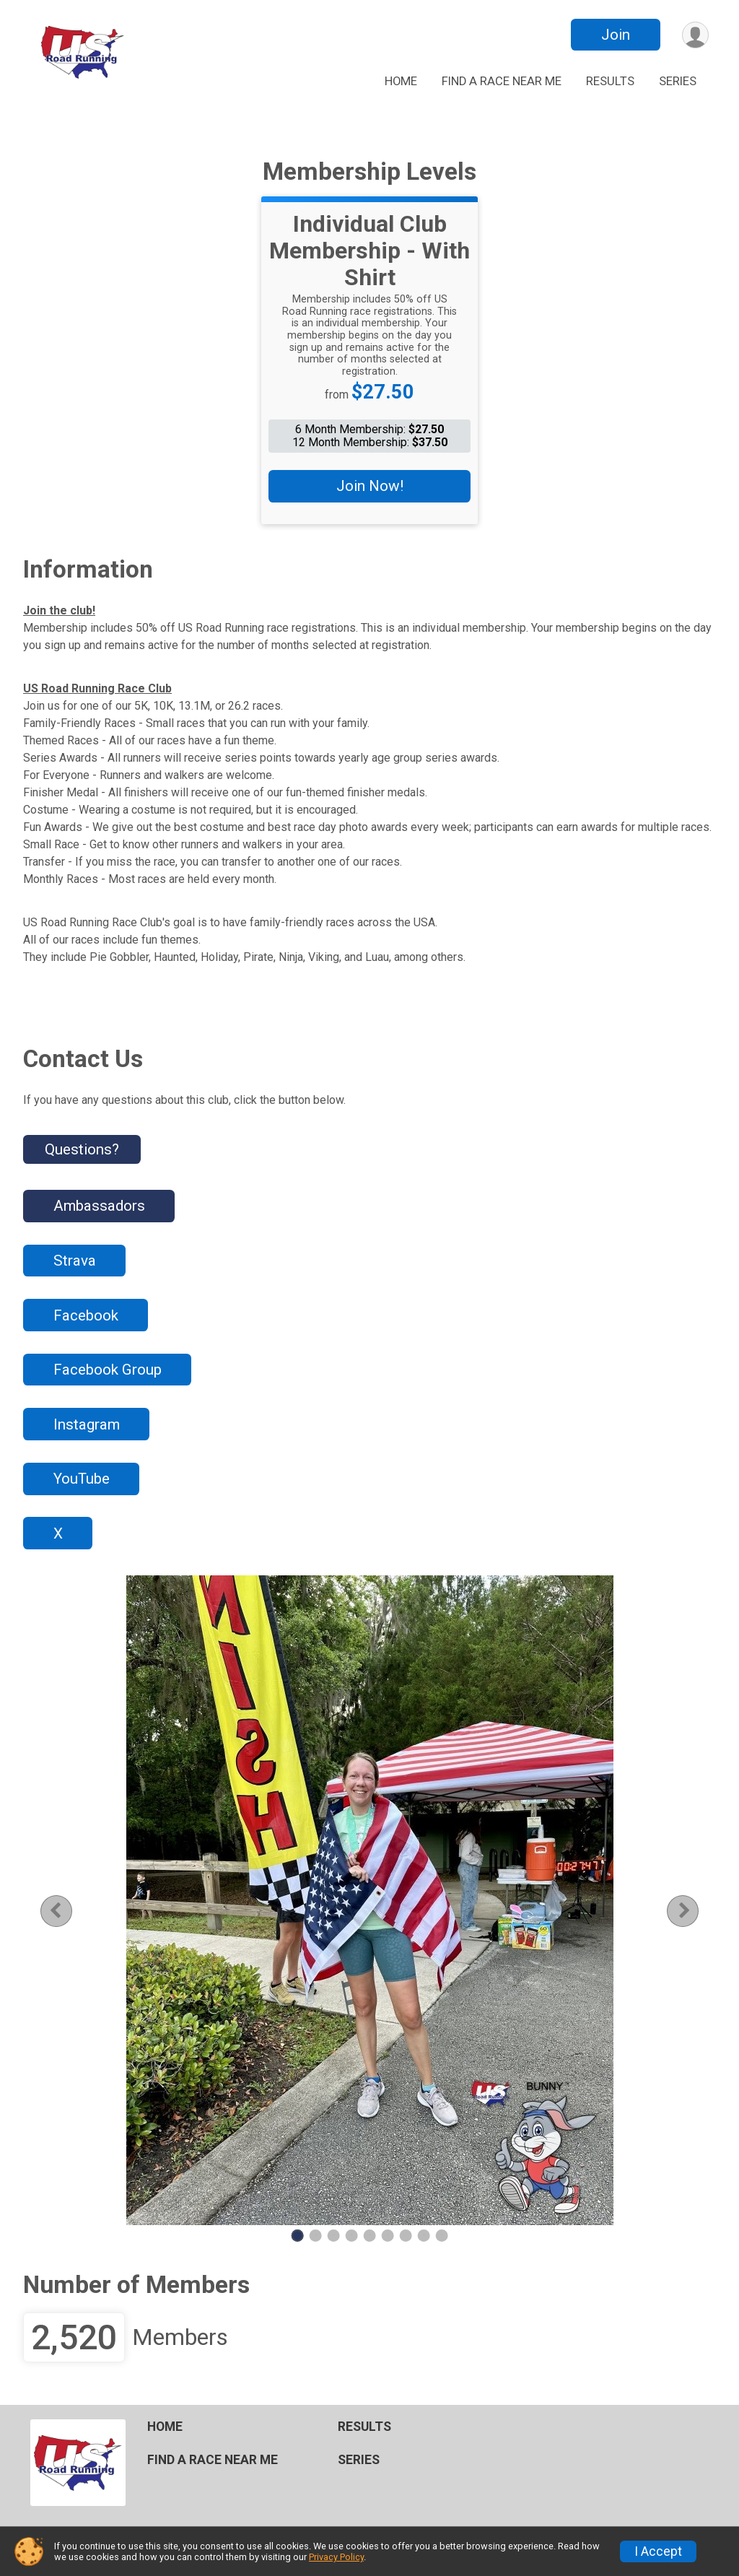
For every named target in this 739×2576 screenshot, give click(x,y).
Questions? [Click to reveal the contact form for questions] (82, 1149)
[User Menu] (695, 35)
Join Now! (369, 486)
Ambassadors (99, 1205)
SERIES (677, 81)
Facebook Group (107, 1369)
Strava (74, 1260)
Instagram (86, 1424)
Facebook (85, 1315)
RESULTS (610, 81)
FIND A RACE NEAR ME (501, 81)
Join (615, 34)
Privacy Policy (336, 2556)
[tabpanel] (369, 1900)
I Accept (658, 2551)
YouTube (81, 1478)
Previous (67, 1911)
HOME (401, 81)
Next (694, 1911)
